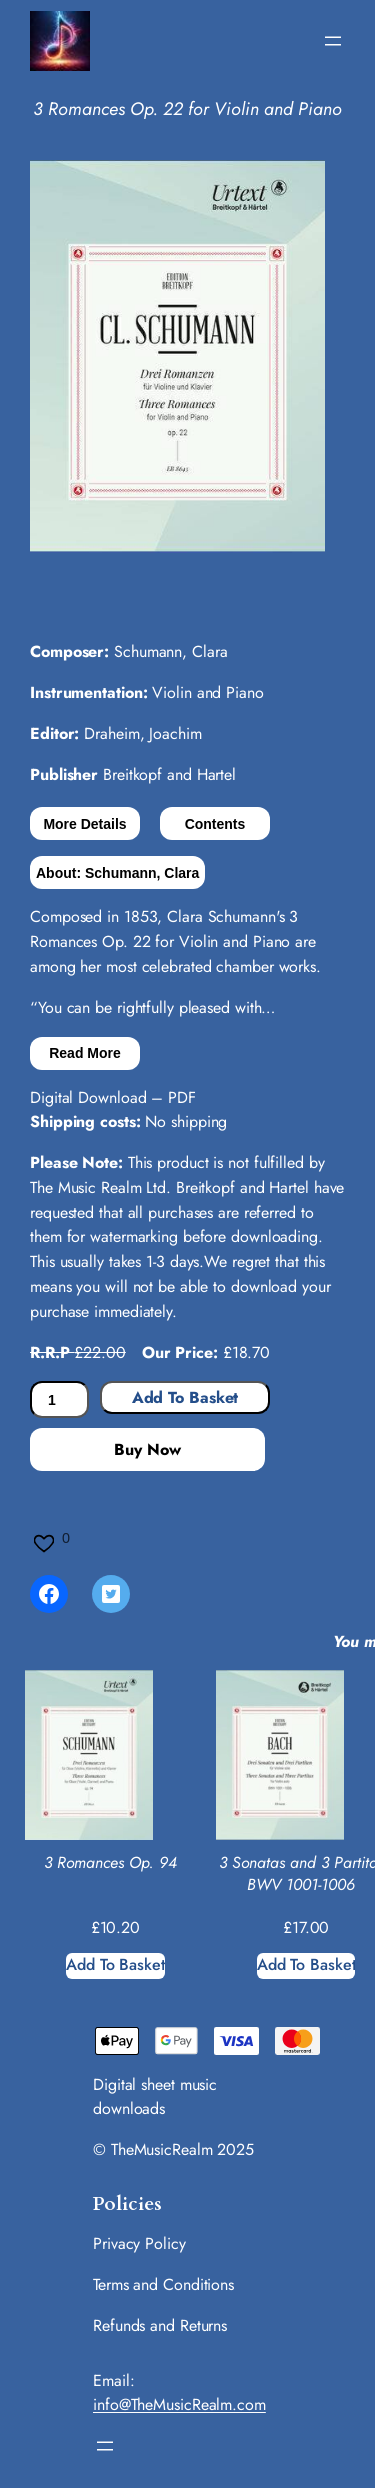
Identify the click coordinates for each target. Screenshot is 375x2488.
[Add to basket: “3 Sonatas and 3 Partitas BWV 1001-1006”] (306, 1966)
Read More (85, 1053)
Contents (215, 824)
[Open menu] (333, 41)
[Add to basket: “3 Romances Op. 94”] (115, 1966)
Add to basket (185, 1397)
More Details (84, 824)
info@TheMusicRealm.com (179, 2404)
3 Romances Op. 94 (110, 1863)
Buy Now (147, 1449)
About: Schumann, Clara (117, 873)
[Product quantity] (59, 1399)
